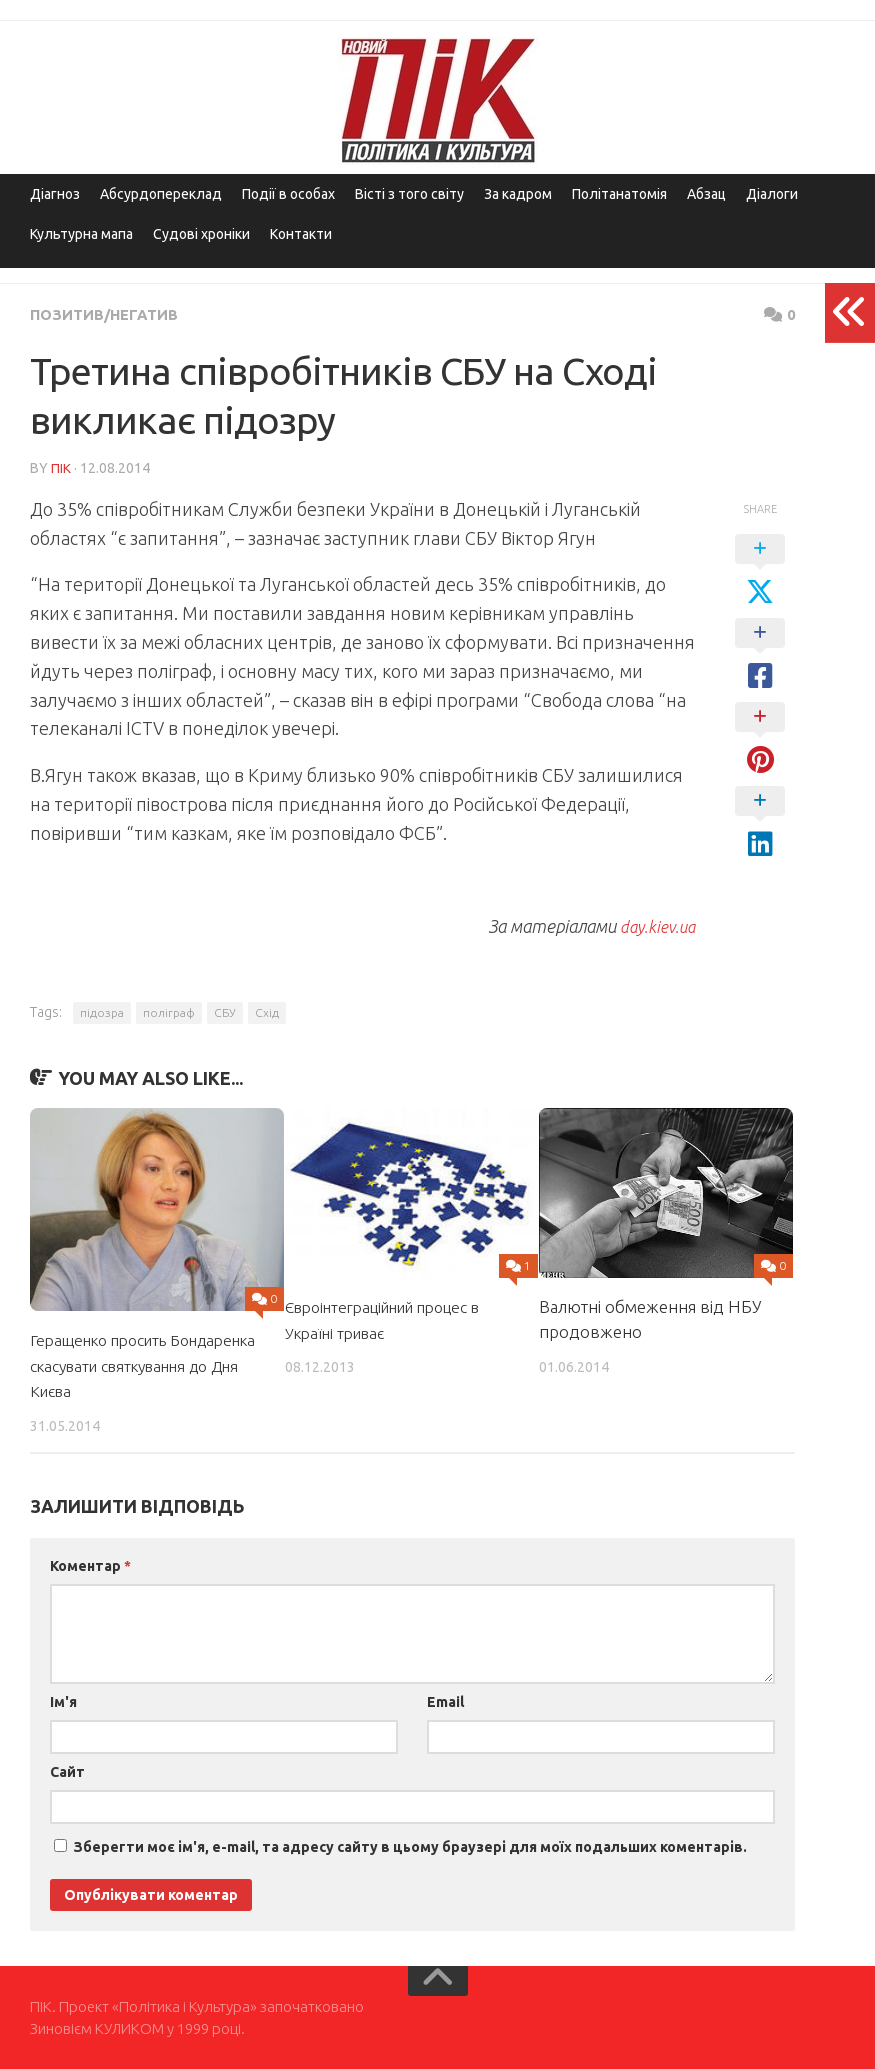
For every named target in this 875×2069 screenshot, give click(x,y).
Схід (267, 1010)
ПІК (61, 467)
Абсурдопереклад (161, 194)
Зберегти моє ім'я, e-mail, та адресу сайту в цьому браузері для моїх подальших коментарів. (410, 1845)
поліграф (169, 1010)
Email (445, 1700)
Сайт (67, 1770)
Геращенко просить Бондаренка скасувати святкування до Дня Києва (133, 1363)
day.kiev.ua (653, 924)
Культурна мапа (81, 234)
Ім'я (63, 1700)
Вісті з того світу (409, 194)
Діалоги (772, 194)
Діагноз (55, 194)
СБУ (225, 1010)
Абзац (706, 194)
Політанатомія (619, 194)
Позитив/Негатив (109, 314)
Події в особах (288, 194)
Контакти (301, 234)
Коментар (90, 1564)
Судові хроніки (201, 234)
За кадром (518, 194)
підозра (102, 1010)
